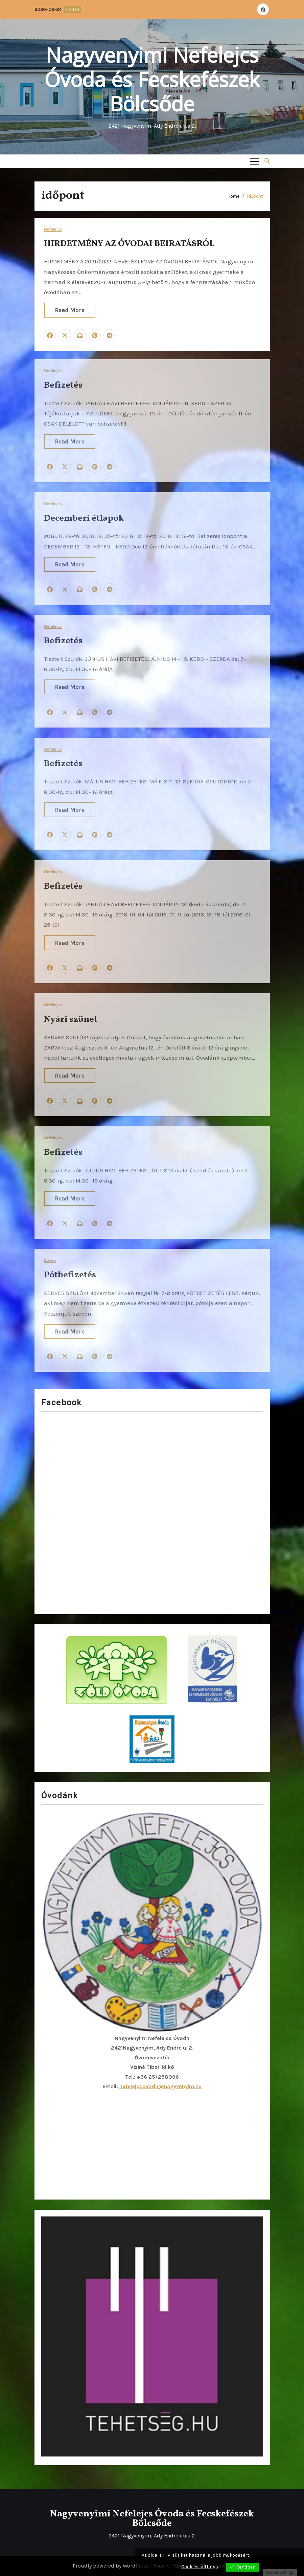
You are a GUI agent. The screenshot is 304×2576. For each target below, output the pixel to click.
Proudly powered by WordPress (111, 2565)
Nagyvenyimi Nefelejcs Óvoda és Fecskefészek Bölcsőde (152, 79)
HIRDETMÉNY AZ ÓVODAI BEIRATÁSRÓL (129, 244)
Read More (70, 310)
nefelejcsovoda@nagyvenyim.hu (160, 2086)
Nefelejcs (53, 229)
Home (233, 196)
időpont (255, 196)
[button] (267, 161)
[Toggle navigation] (254, 161)
